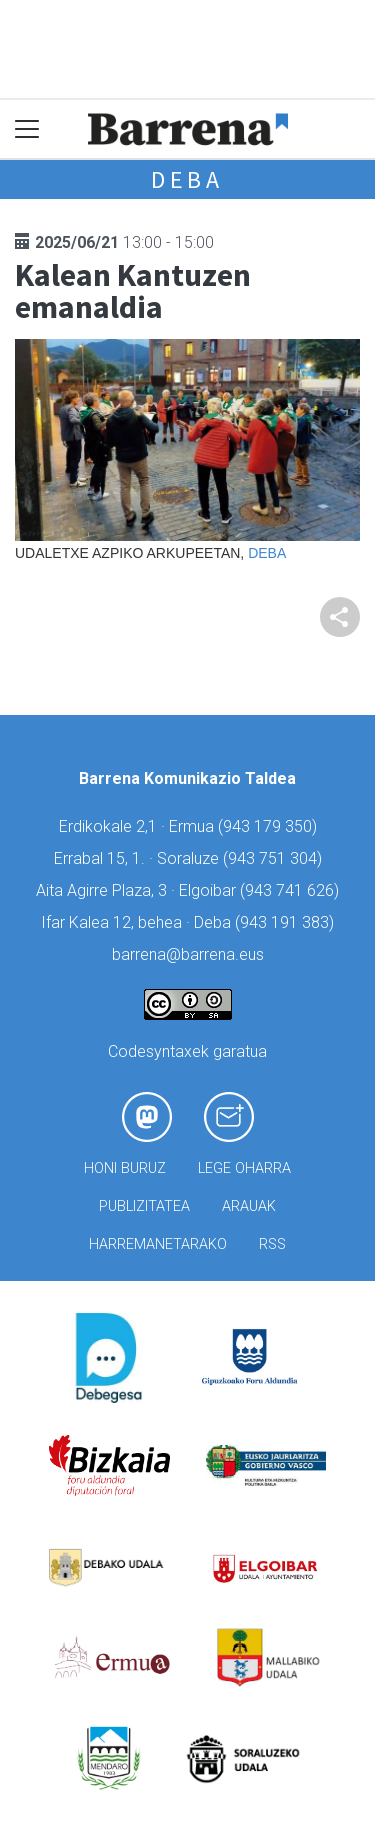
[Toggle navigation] (27, 129)
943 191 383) (287, 922)
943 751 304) (275, 858)
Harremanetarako (158, 1244)
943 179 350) (270, 826)
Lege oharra (244, 1168)
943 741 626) (292, 890)
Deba (187, 179)
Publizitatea (144, 1206)
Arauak (249, 1206)
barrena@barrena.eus (188, 954)
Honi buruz (125, 1168)
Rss (272, 1244)
